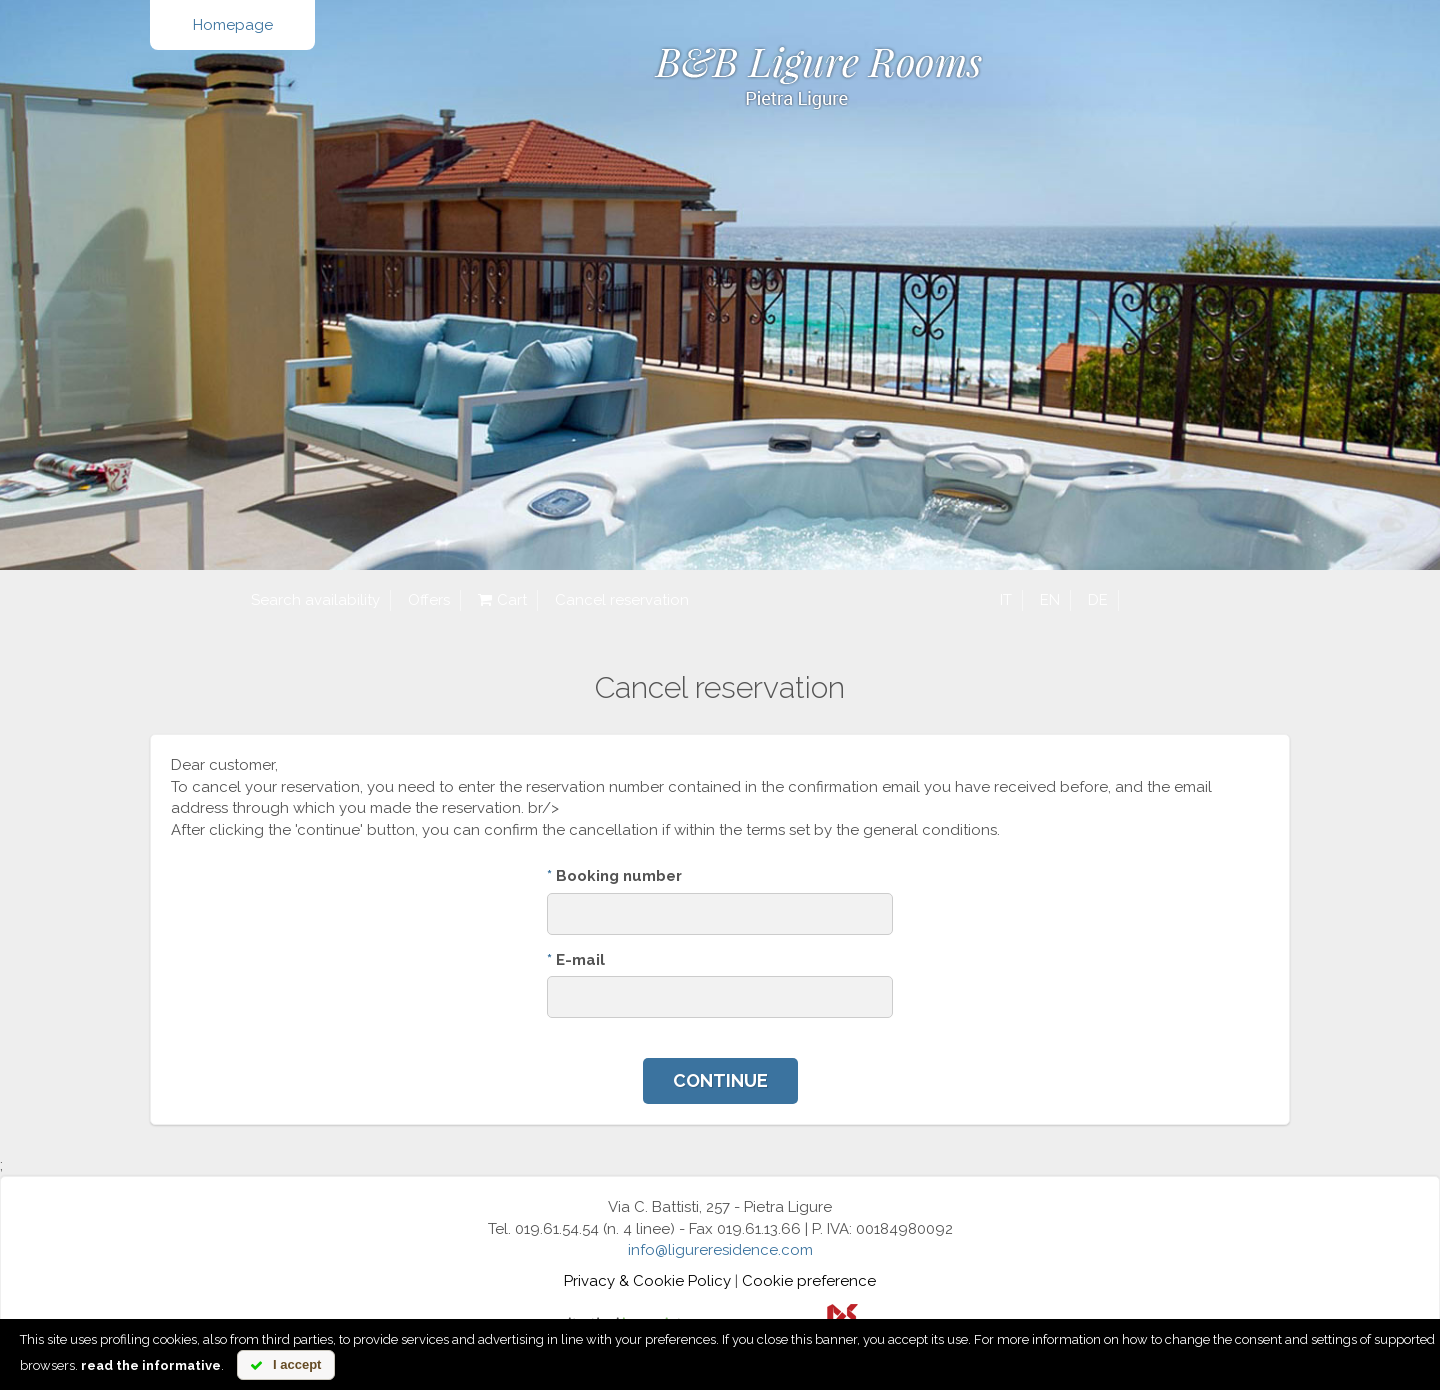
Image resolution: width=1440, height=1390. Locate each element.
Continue (720, 1080)
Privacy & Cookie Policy (647, 1281)
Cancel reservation (622, 600)
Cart (502, 600)
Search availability (315, 600)
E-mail (576, 960)
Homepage (233, 25)
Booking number (614, 876)
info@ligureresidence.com (720, 1250)
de (1098, 600)
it (1006, 600)
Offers (429, 600)
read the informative (151, 1365)
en (1050, 600)
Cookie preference (809, 1281)
